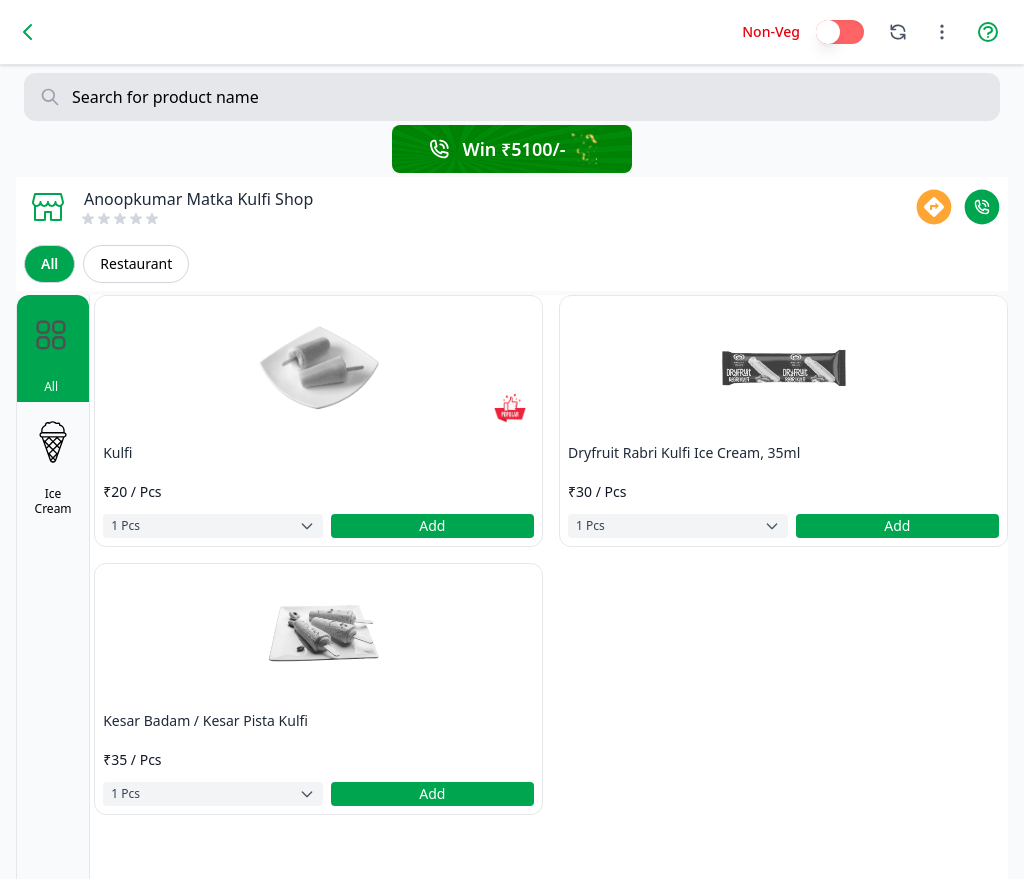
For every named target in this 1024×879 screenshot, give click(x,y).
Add (432, 525)
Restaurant (136, 263)
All (49, 263)
